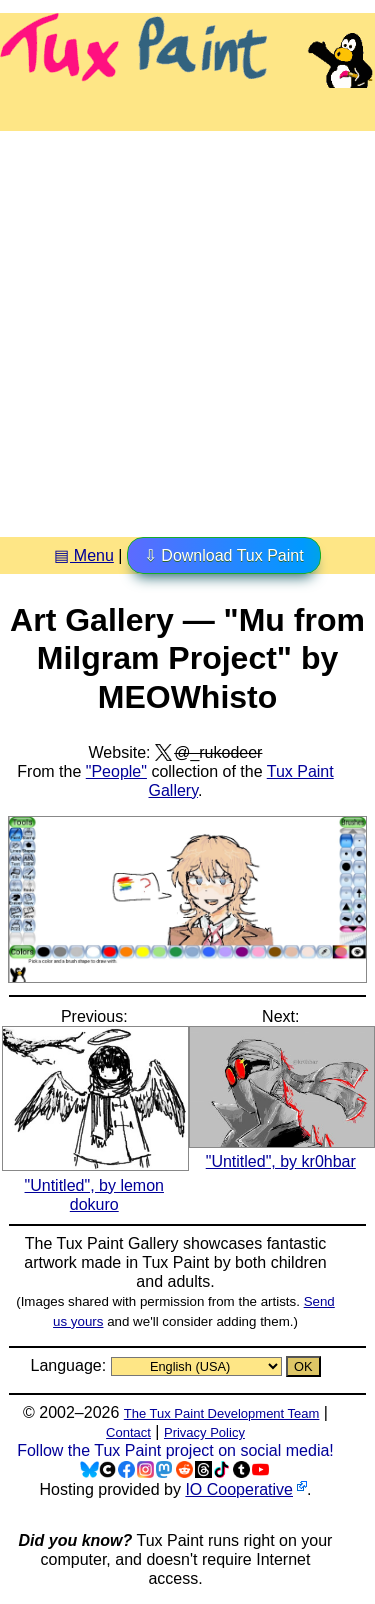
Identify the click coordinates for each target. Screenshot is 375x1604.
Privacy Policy (204, 1432)
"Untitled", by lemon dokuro (95, 1184)
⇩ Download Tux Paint (224, 555)
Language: (70, 1365)
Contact (128, 1432)
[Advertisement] (187, 326)
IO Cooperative (239, 1489)
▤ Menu (83, 555)
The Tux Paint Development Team (222, 1413)
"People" (116, 771)
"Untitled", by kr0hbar (282, 1152)
